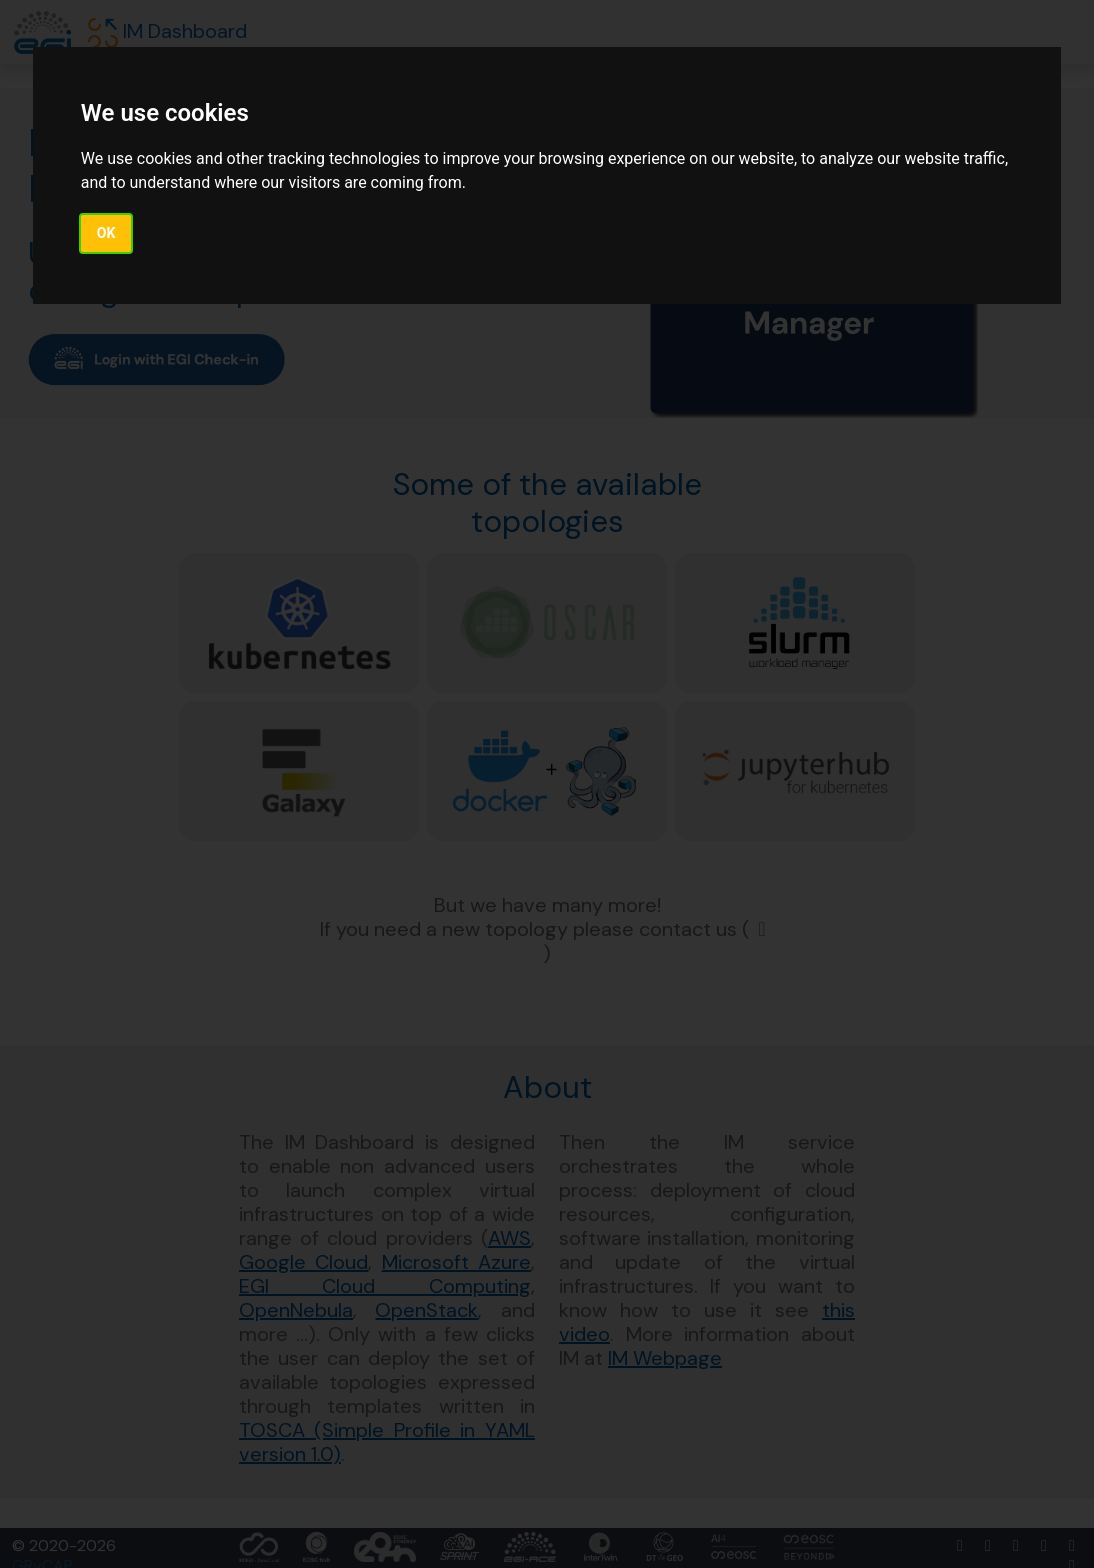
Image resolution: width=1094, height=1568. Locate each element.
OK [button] (106, 233)
